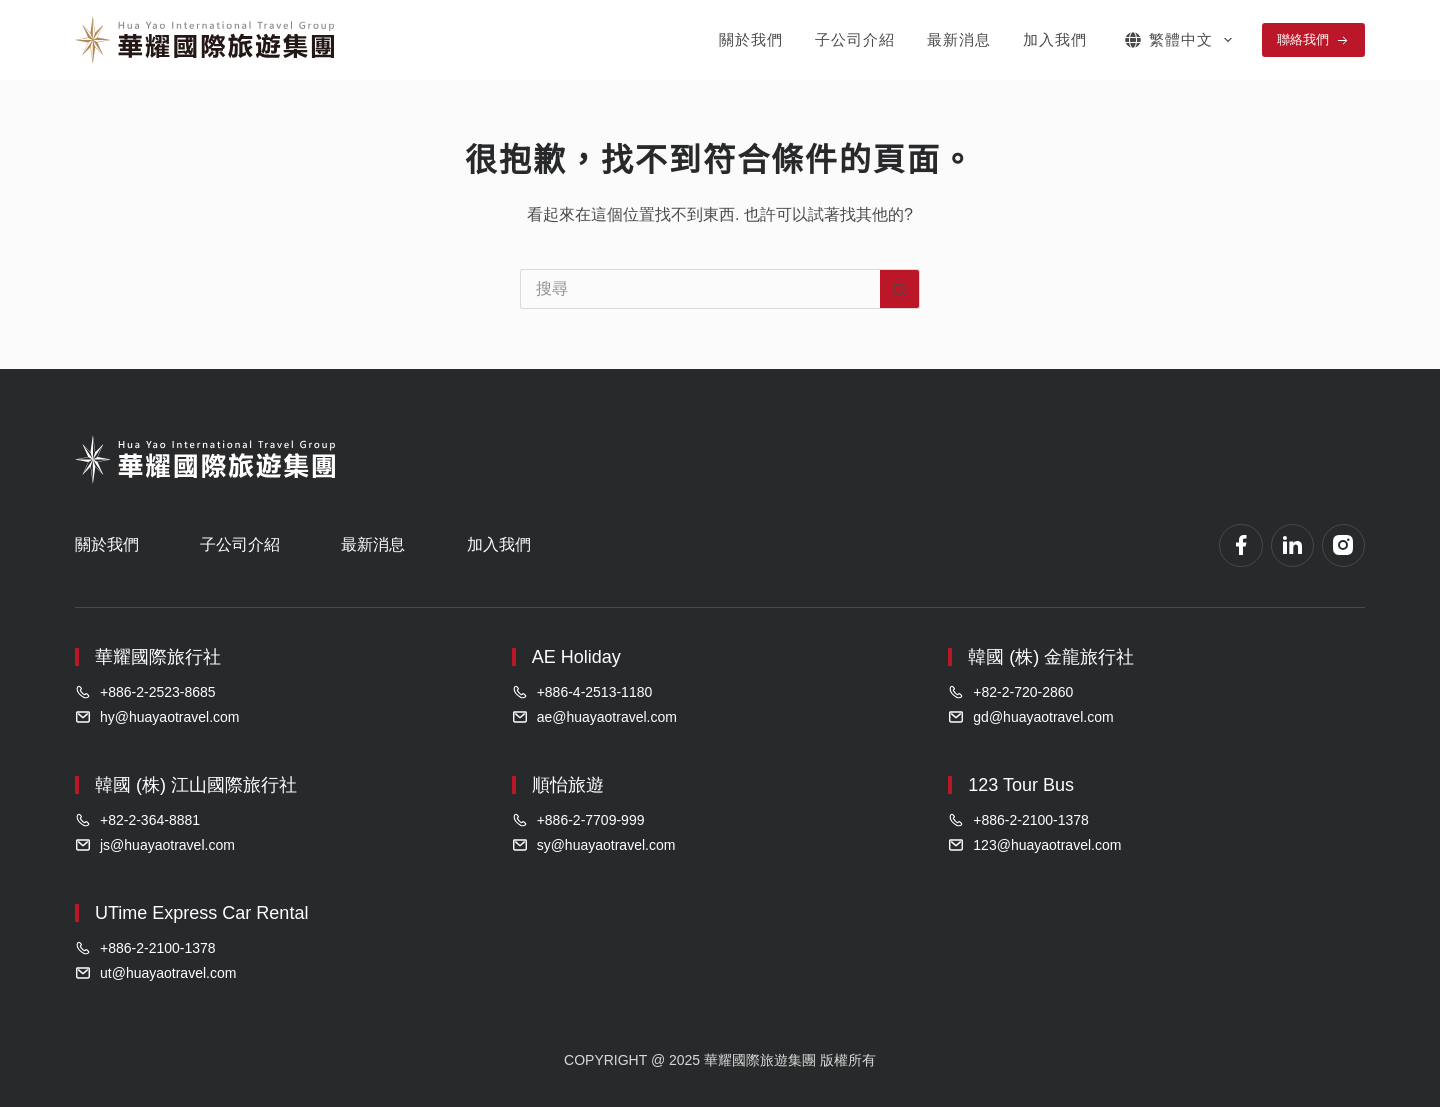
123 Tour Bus (1021, 785)
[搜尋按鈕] (900, 289)
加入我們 (1055, 39)
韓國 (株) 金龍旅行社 (1051, 657)
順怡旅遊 (568, 785)
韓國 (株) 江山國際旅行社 (196, 785)
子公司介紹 (855, 39)
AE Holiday (576, 657)
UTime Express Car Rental (201, 913)
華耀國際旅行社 (158, 657)
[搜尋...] (700, 289)
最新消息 (959, 39)
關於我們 (751, 39)
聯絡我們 (1314, 40)
